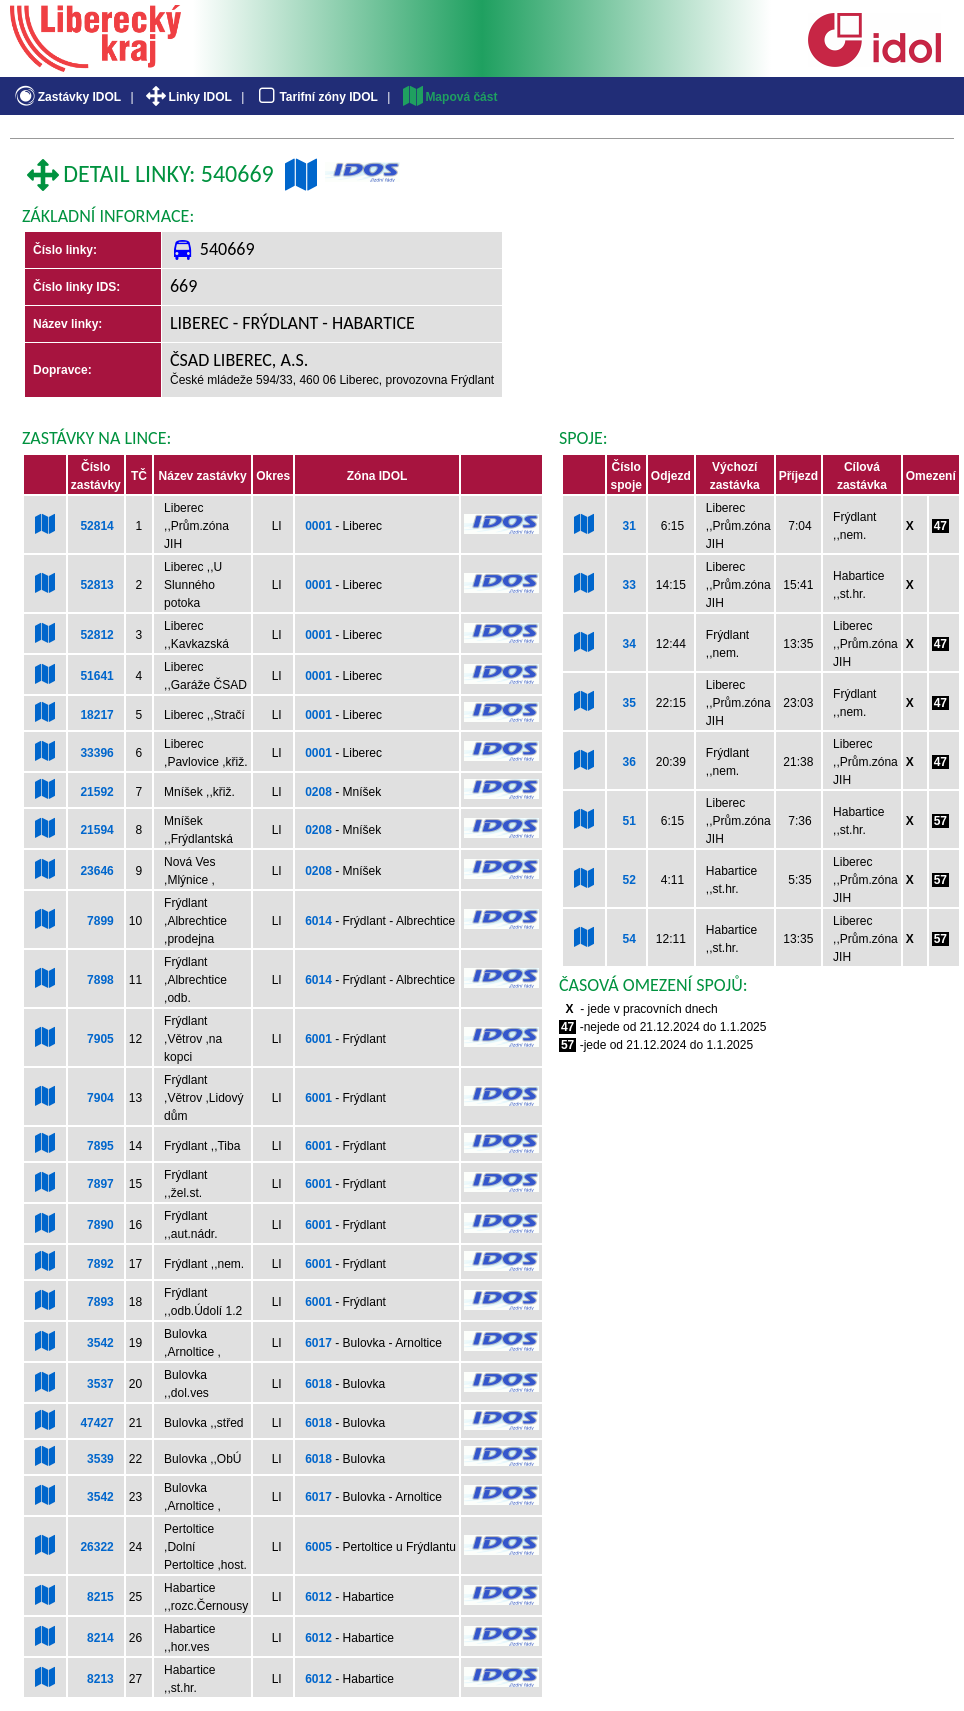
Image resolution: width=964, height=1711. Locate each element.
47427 (96, 1423)
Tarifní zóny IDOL (316, 97)
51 (628, 821)
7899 (100, 921)
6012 (318, 1597)
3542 (100, 1343)
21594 (96, 830)
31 (628, 526)
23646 (96, 871)
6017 (318, 1343)
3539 (100, 1459)
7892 (100, 1264)
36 (628, 762)
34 (628, 644)
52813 (96, 585)
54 (628, 939)
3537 (100, 1384)
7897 (100, 1184)
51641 (96, 676)
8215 (100, 1597)
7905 (100, 1039)
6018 (318, 1384)
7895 (100, 1146)
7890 (100, 1225)
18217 (96, 715)
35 (628, 703)
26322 (96, 1547)
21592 (96, 792)
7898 (100, 980)
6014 (318, 921)
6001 (318, 1039)
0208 (318, 792)
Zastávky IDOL (66, 97)
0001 (318, 526)
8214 (100, 1638)
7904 (100, 1098)
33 (628, 585)
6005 (318, 1547)
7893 (100, 1302)
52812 (96, 635)
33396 (96, 753)
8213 (100, 1679)
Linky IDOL (187, 97)
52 (628, 880)
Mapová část (449, 97)
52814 (96, 526)
